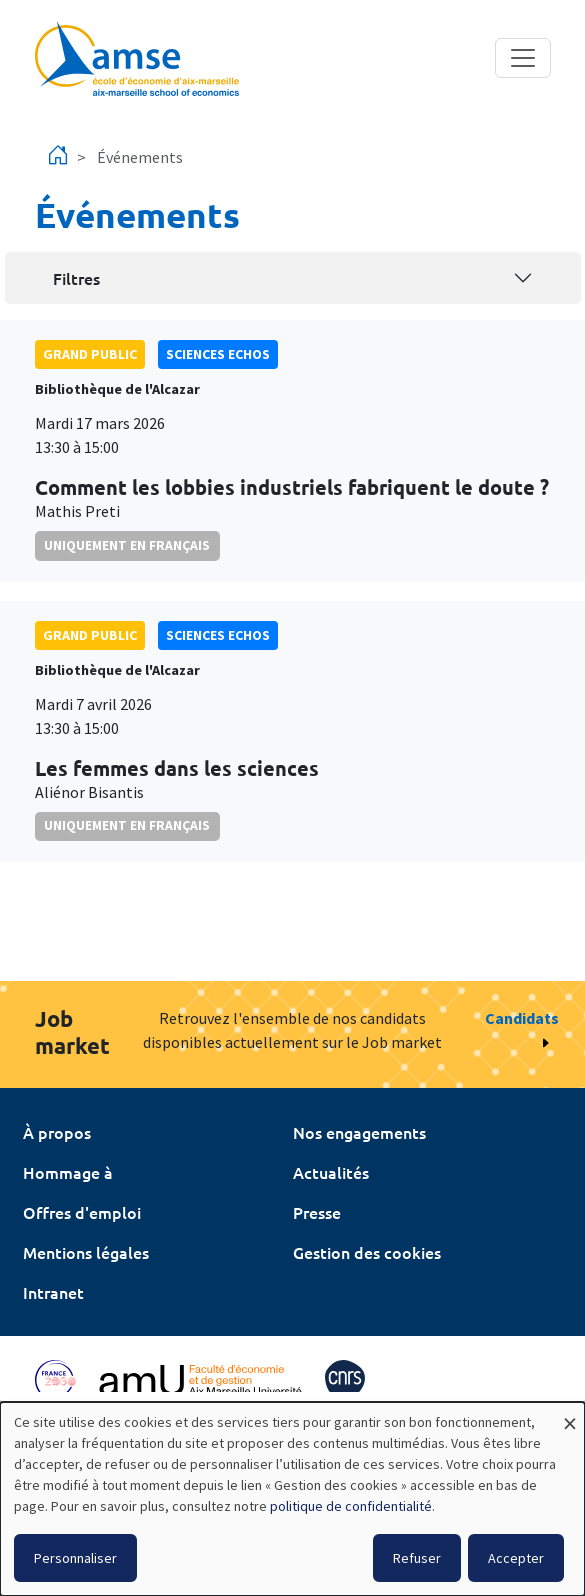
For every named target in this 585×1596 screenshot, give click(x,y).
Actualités (331, 1172)
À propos (57, 1132)
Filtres (76, 278)
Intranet (53, 1292)
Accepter (516, 1558)
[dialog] (292, 1499)
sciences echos (218, 354)
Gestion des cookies (367, 1252)
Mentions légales (86, 1252)
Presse (317, 1212)
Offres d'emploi (82, 1212)
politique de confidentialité (351, 1506)
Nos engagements (359, 1132)
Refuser (417, 1558)
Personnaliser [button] (75, 1558)
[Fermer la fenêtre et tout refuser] (570, 1414)
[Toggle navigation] (523, 58)
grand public (90, 354)
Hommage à (68, 1172)
